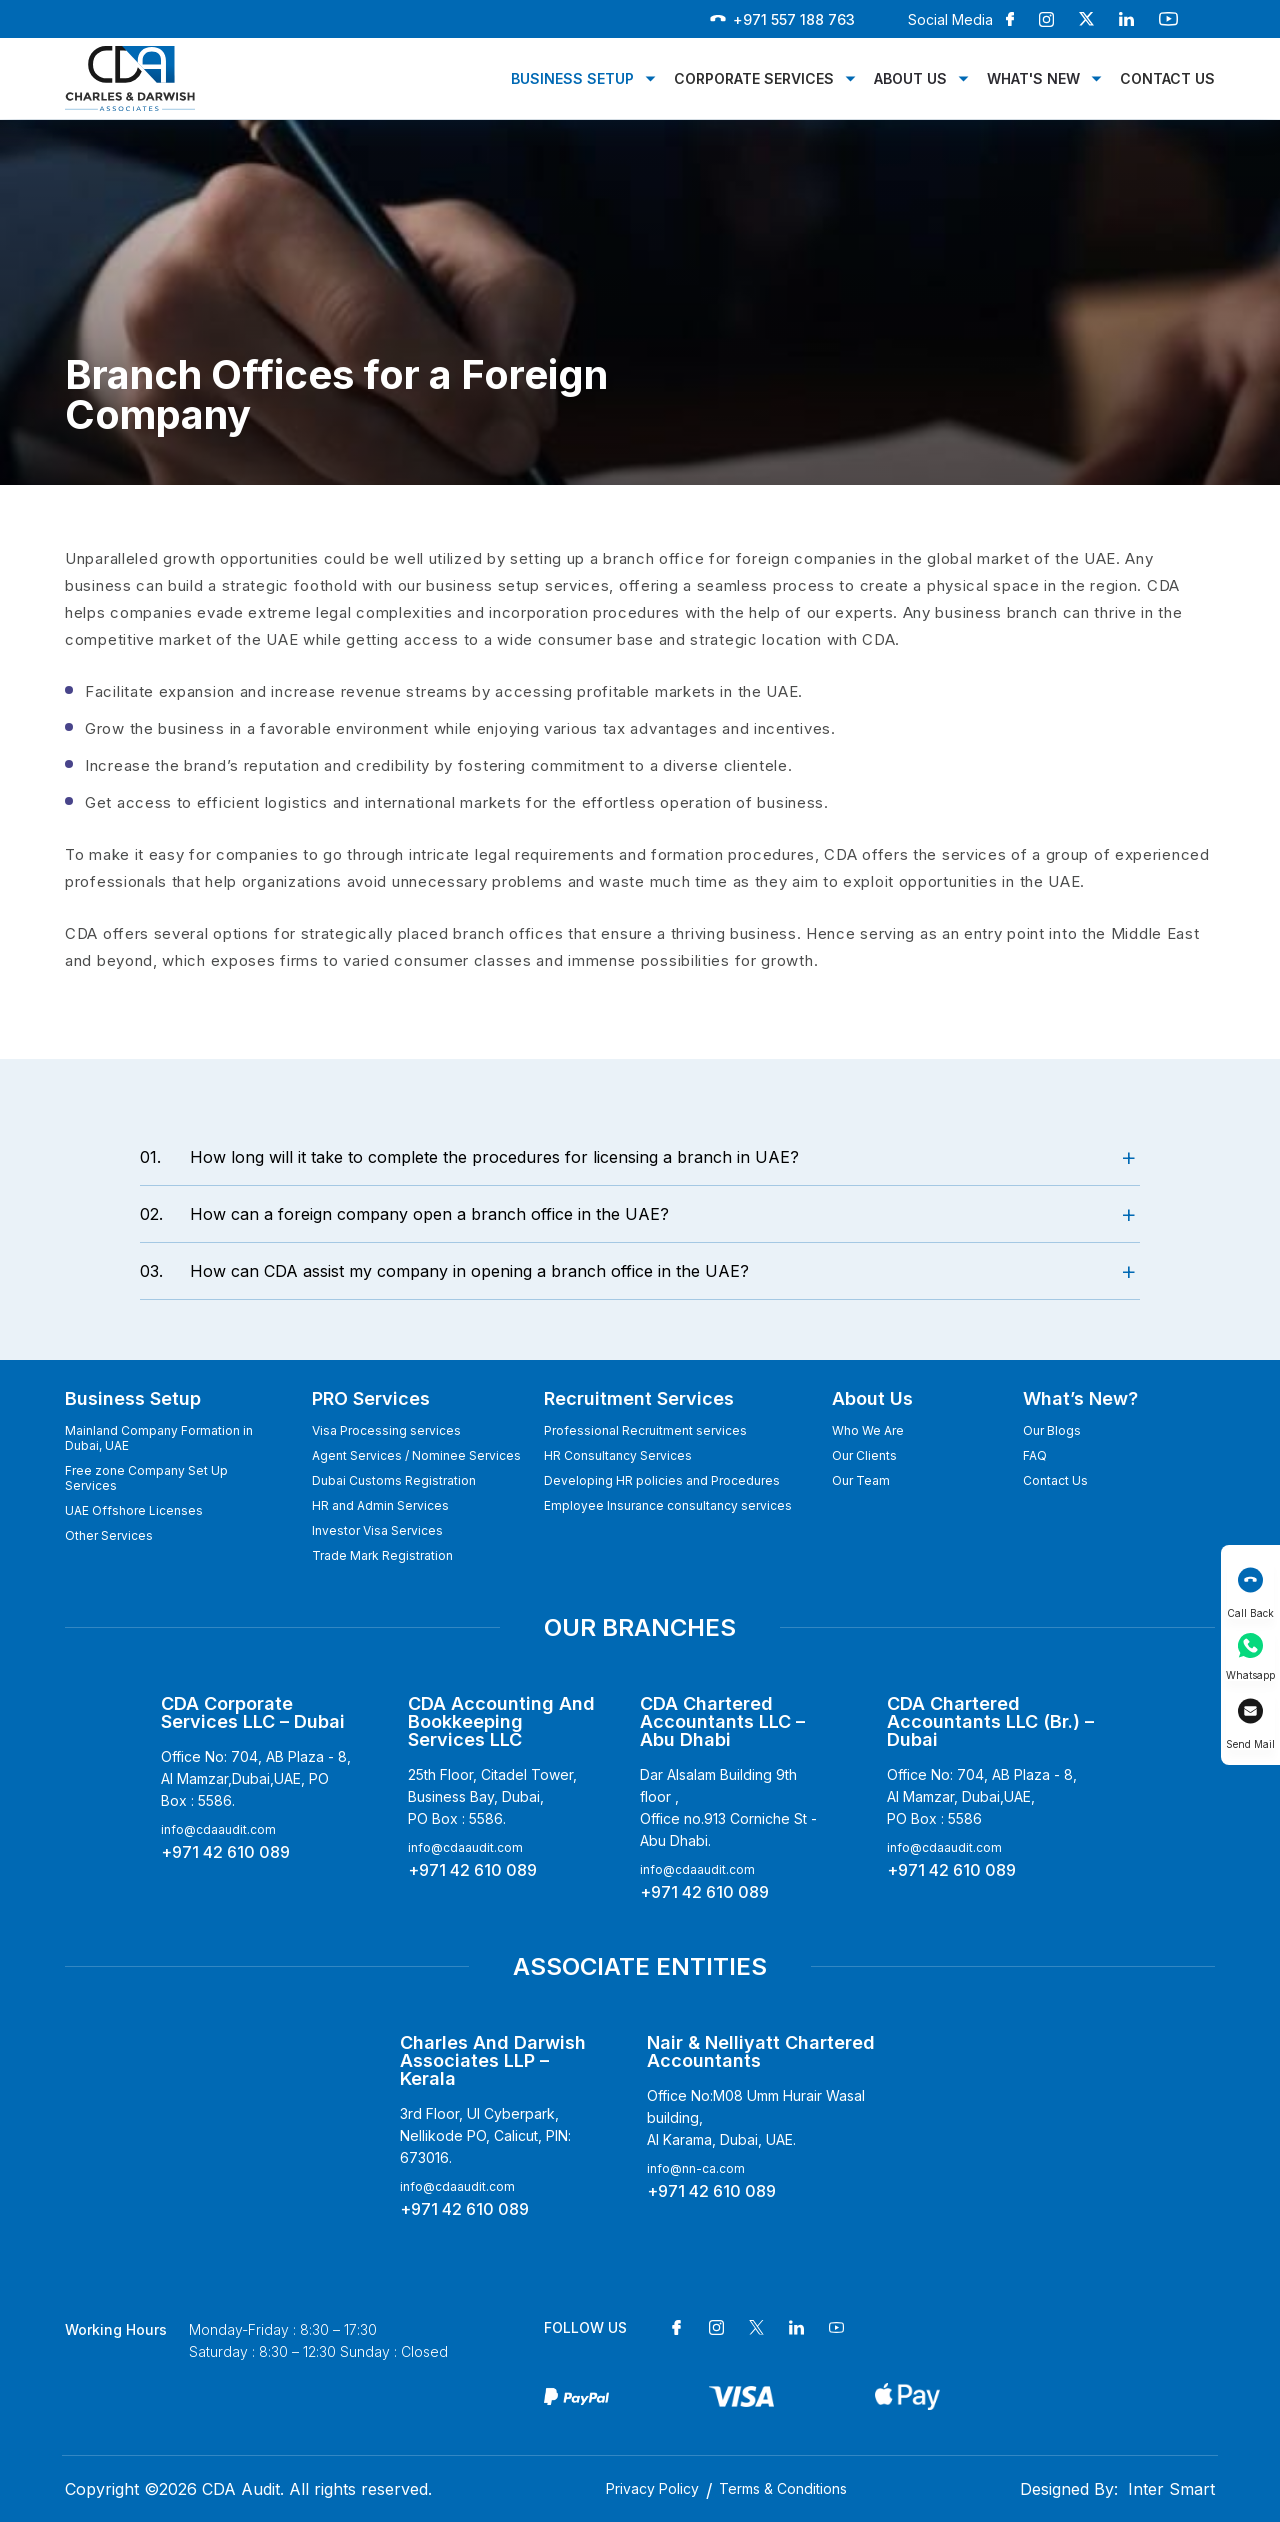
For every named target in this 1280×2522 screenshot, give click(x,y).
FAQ (1035, 1455)
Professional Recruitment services (645, 1430)
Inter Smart (1171, 2489)
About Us (910, 78)
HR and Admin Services (380, 1505)
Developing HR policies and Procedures (662, 1480)
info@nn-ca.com (696, 2168)
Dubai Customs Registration (394, 1480)
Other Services (109, 1535)
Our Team (861, 1480)
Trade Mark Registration (382, 1555)
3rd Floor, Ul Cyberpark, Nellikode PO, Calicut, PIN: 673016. (485, 2135)
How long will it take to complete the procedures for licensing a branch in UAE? (469, 1157)
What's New (1033, 78)
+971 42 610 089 (225, 1852)
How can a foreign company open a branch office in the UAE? (404, 1214)
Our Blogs (1052, 1430)
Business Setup (572, 78)
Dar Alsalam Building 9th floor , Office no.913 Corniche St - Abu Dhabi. (728, 1807)
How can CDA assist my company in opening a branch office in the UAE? (444, 1271)
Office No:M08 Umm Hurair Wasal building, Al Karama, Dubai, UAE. (756, 2117)
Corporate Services (754, 78)
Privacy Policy (652, 2488)
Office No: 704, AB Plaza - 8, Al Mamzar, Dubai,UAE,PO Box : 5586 (982, 1796)
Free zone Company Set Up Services (146, 1478)
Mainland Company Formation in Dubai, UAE (159, 1438)
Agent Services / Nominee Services (416, 1455)
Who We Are (868, 1430)
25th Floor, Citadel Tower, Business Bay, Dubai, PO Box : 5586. (492, 1796)
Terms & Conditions (783, 2488)
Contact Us (1167, 78)
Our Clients (864, 1455)
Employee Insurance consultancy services (668, 1505)
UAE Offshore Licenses (134, 1510)
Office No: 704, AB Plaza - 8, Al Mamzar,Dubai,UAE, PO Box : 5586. (256, 1778)
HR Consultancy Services (618, 1455)
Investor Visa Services (377, 1530)
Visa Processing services (386, 1430)
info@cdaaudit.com (218, 1829)
